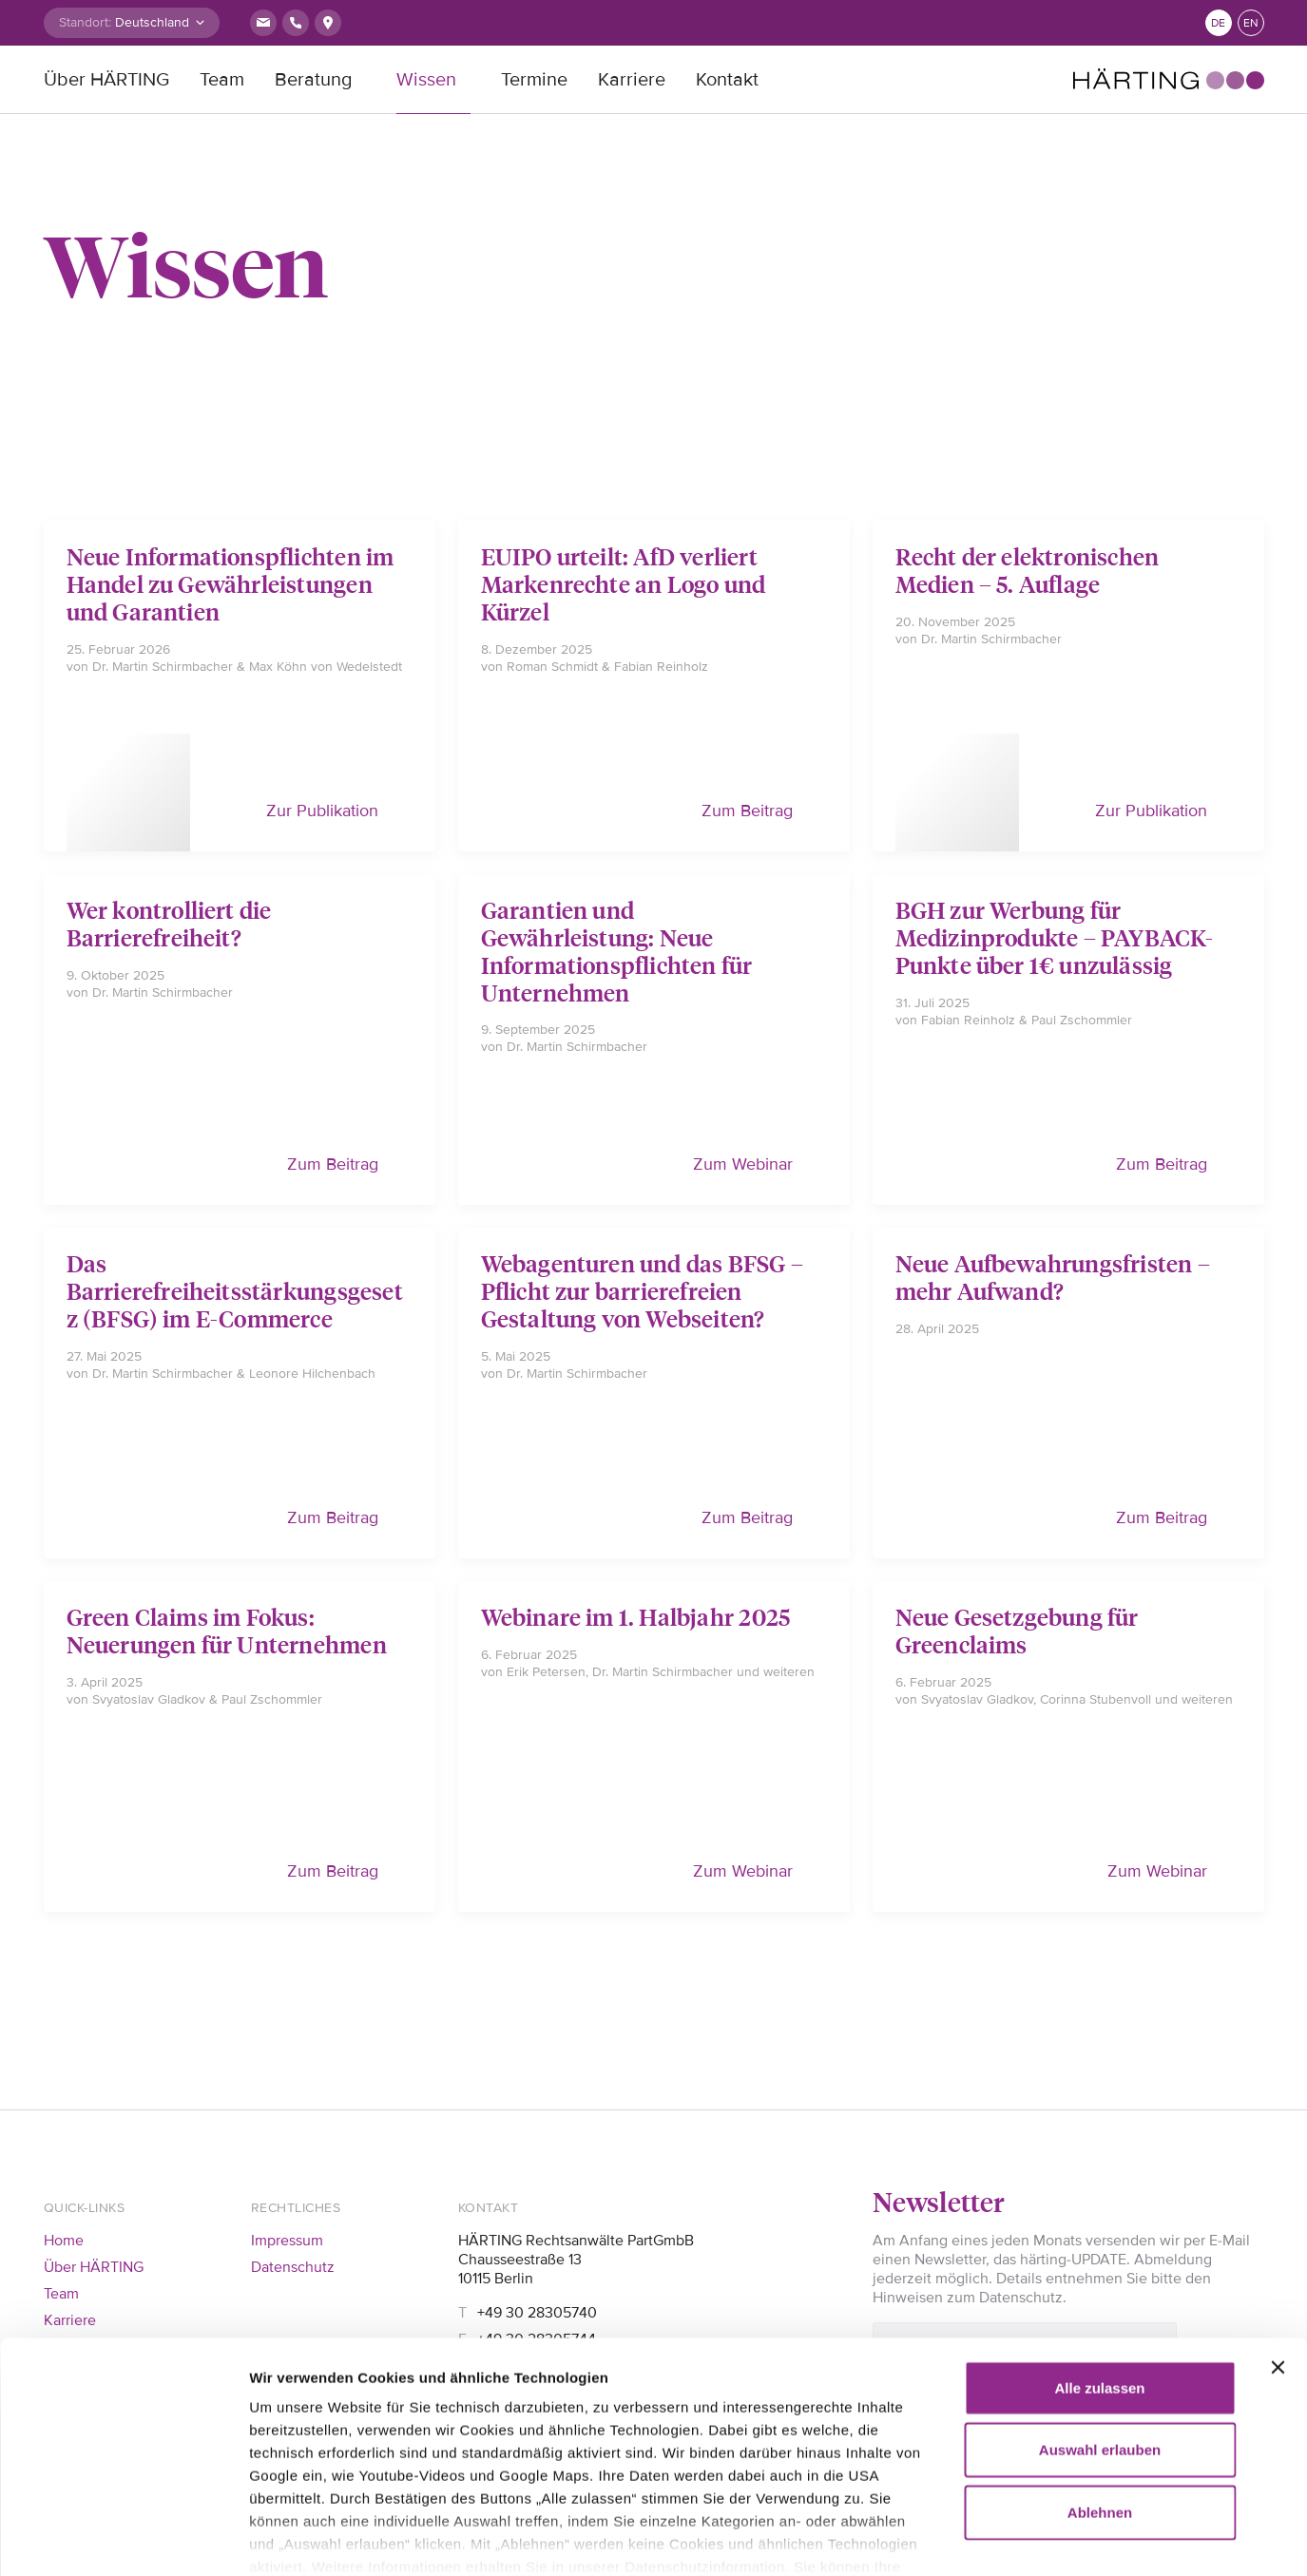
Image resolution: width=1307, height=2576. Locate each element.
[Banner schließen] (1277, 2265)
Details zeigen (1093, 2538)
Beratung (313, 79)
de (1218, 23)
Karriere (631, 79)
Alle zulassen (1099, 2286)
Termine (534, 79)
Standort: (85, 22)
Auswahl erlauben (1100, 2347)
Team (222, 79)
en (1251, 23)
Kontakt (727, 79)
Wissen (426, 79)
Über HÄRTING (106, 79)
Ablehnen (1099, 2410)
